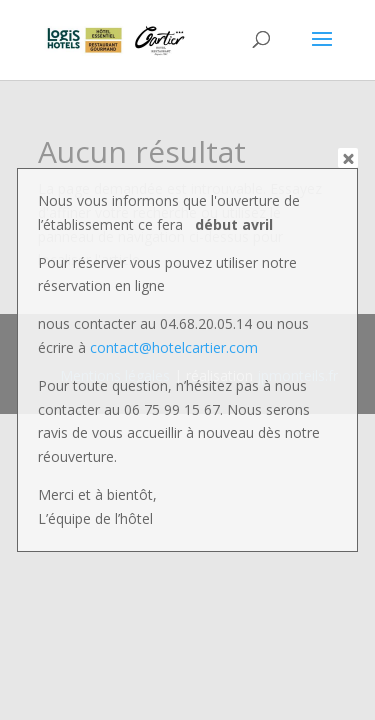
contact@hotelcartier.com (174, 347)
